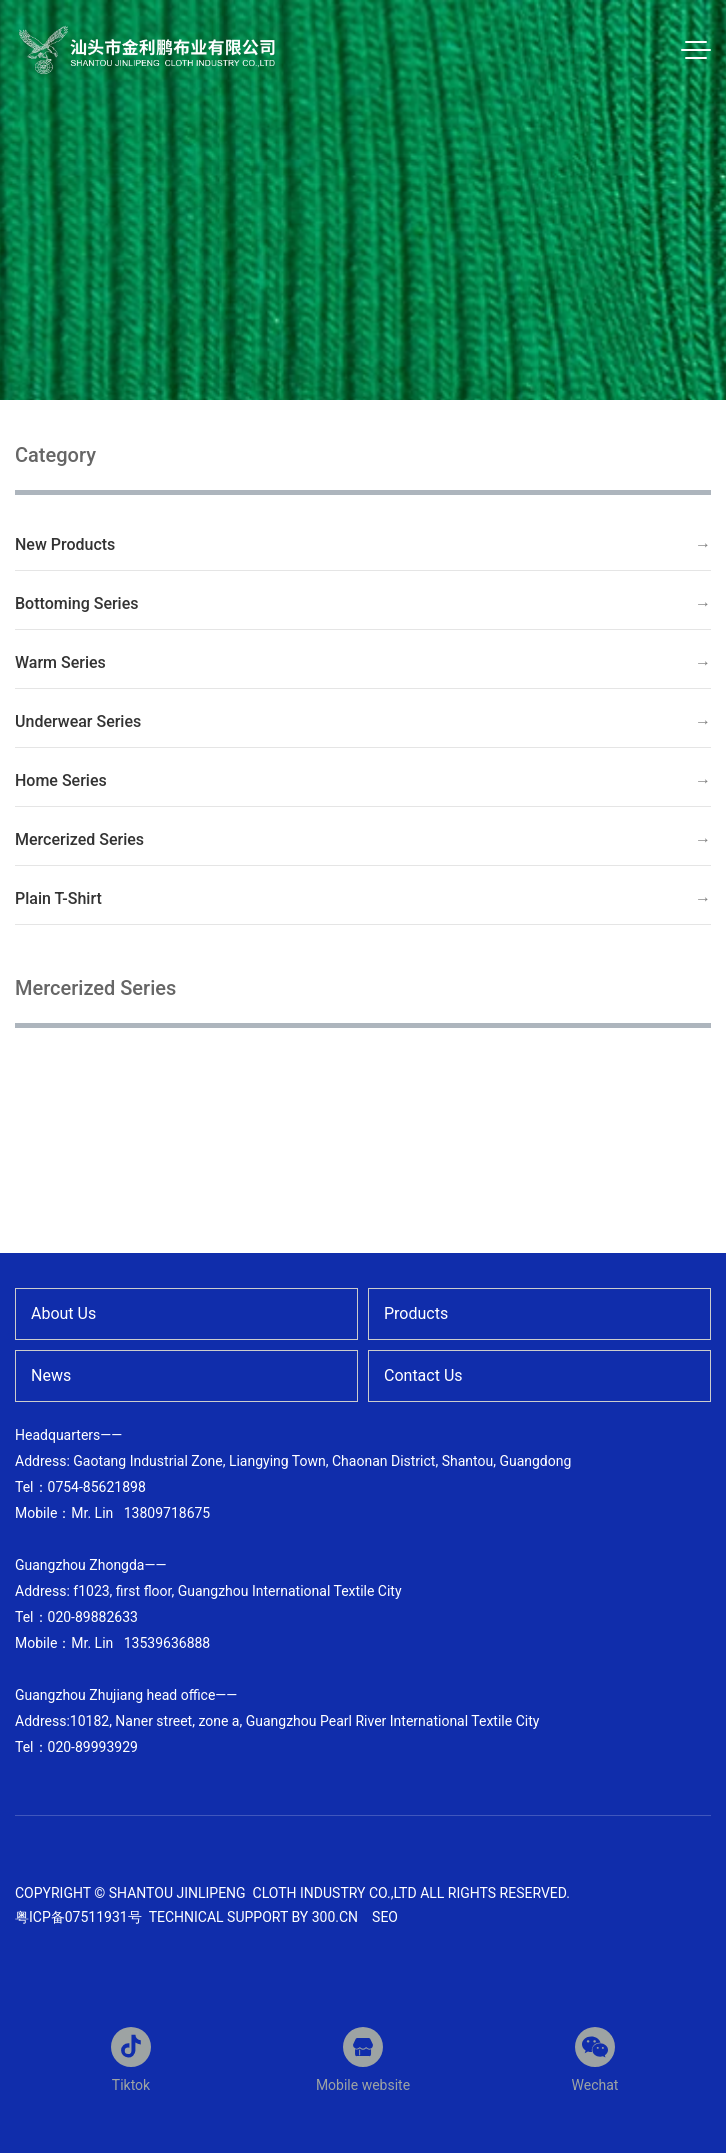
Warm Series (60, 662)
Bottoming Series (77, 603)
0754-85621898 (97, 1487)
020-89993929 (93, 1747)
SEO (385, 1917)
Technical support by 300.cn (253, 1917)
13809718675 (167, 1513)
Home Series (61, 780)
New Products (65, 544)
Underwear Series (78, 721)
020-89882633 (93, 1617)
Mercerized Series (79, 839)
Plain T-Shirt (58, 898)
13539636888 (167, 1643)
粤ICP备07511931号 (80, 1917)
